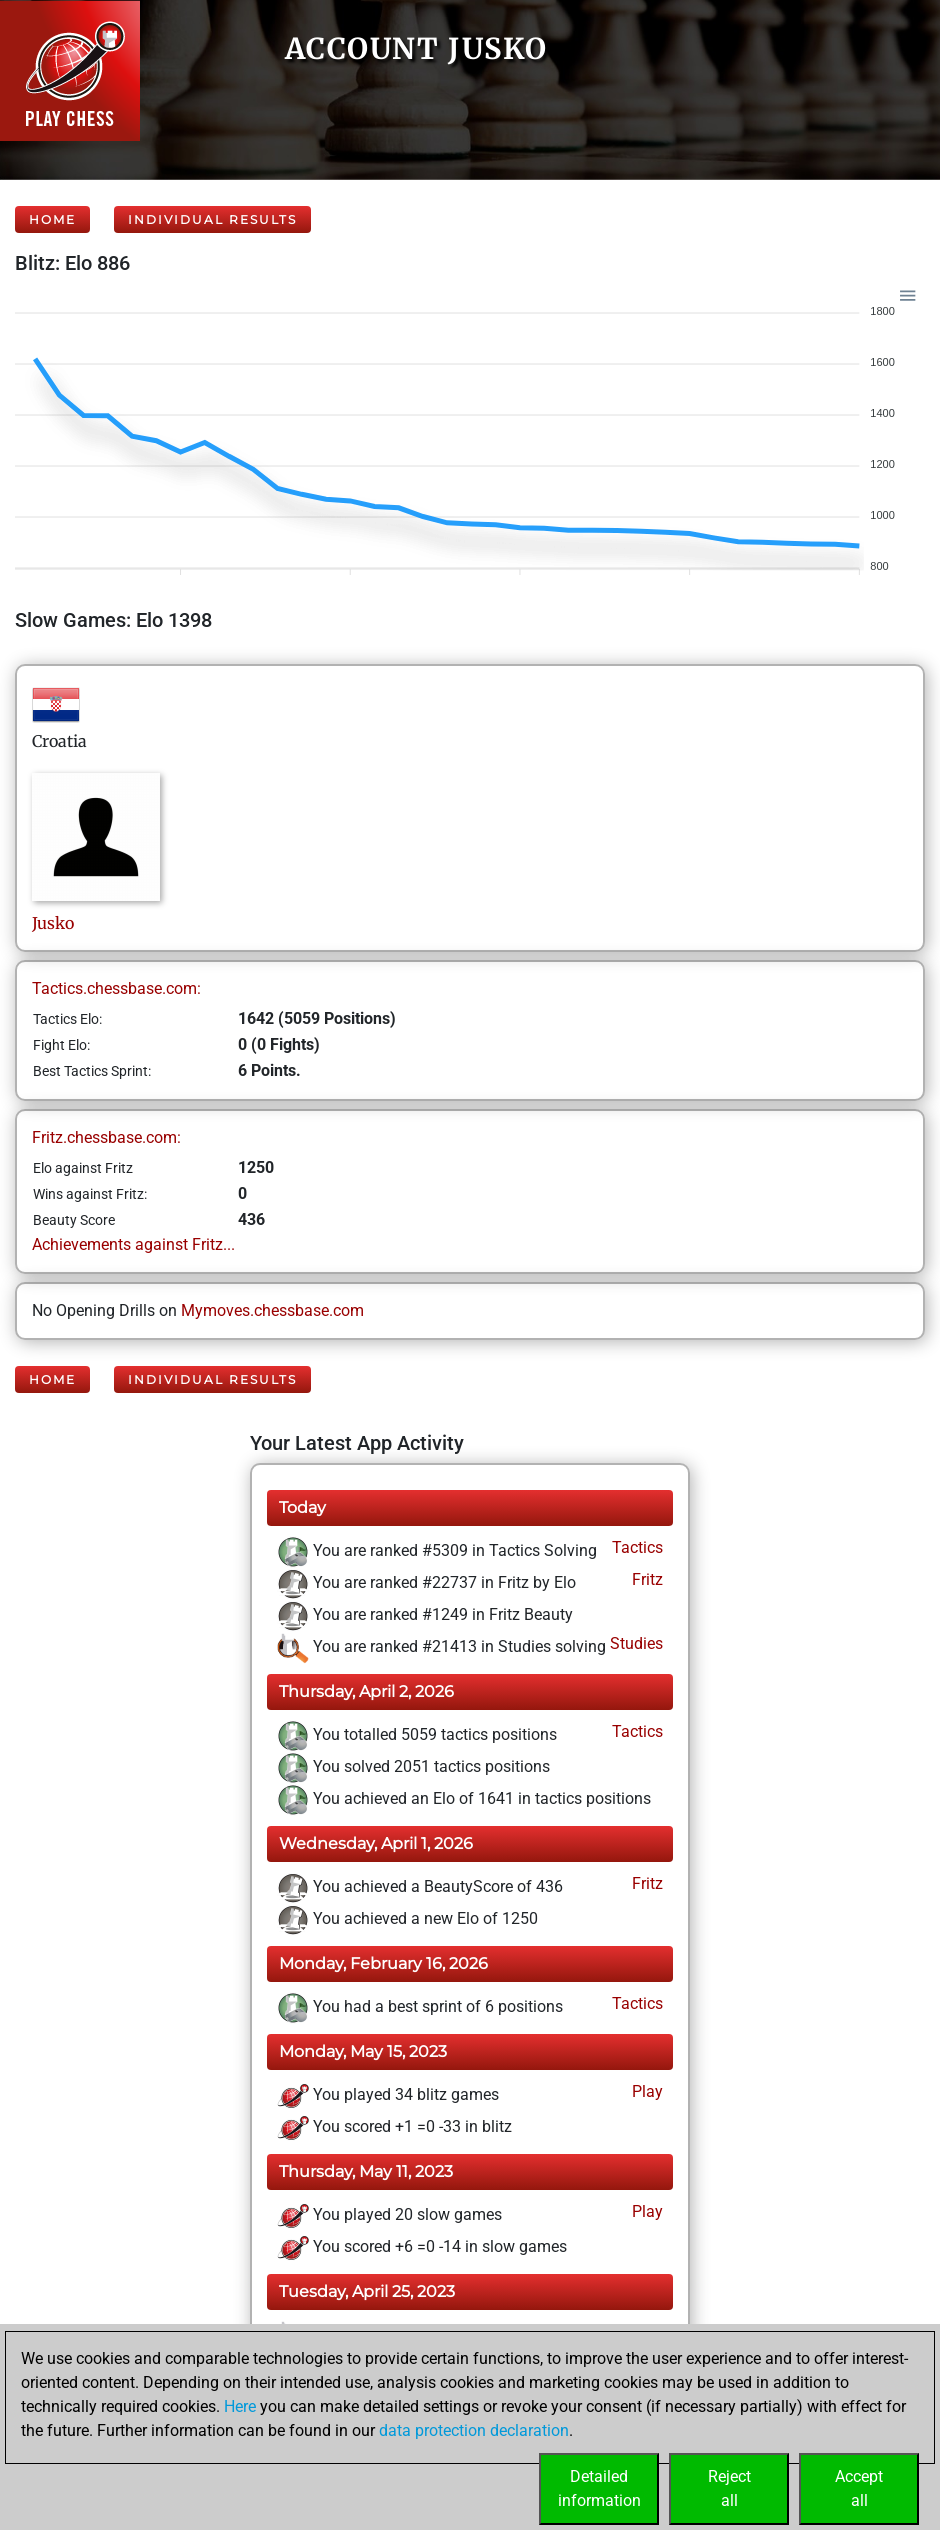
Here (240, 2406)
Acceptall (859, 2488)
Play (645, 2091)
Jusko (55, 923)
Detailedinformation (599, 2488)
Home (52, 219)
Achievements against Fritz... (133, 1244)
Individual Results (212, 219)
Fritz (645, 1579)
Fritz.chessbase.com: (106, 1137)
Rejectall (729, 2488)
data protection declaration (474, 2430)
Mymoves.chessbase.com (272, 1310)
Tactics (635, 1547)
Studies (634, 1643)
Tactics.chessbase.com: (116, 988)
